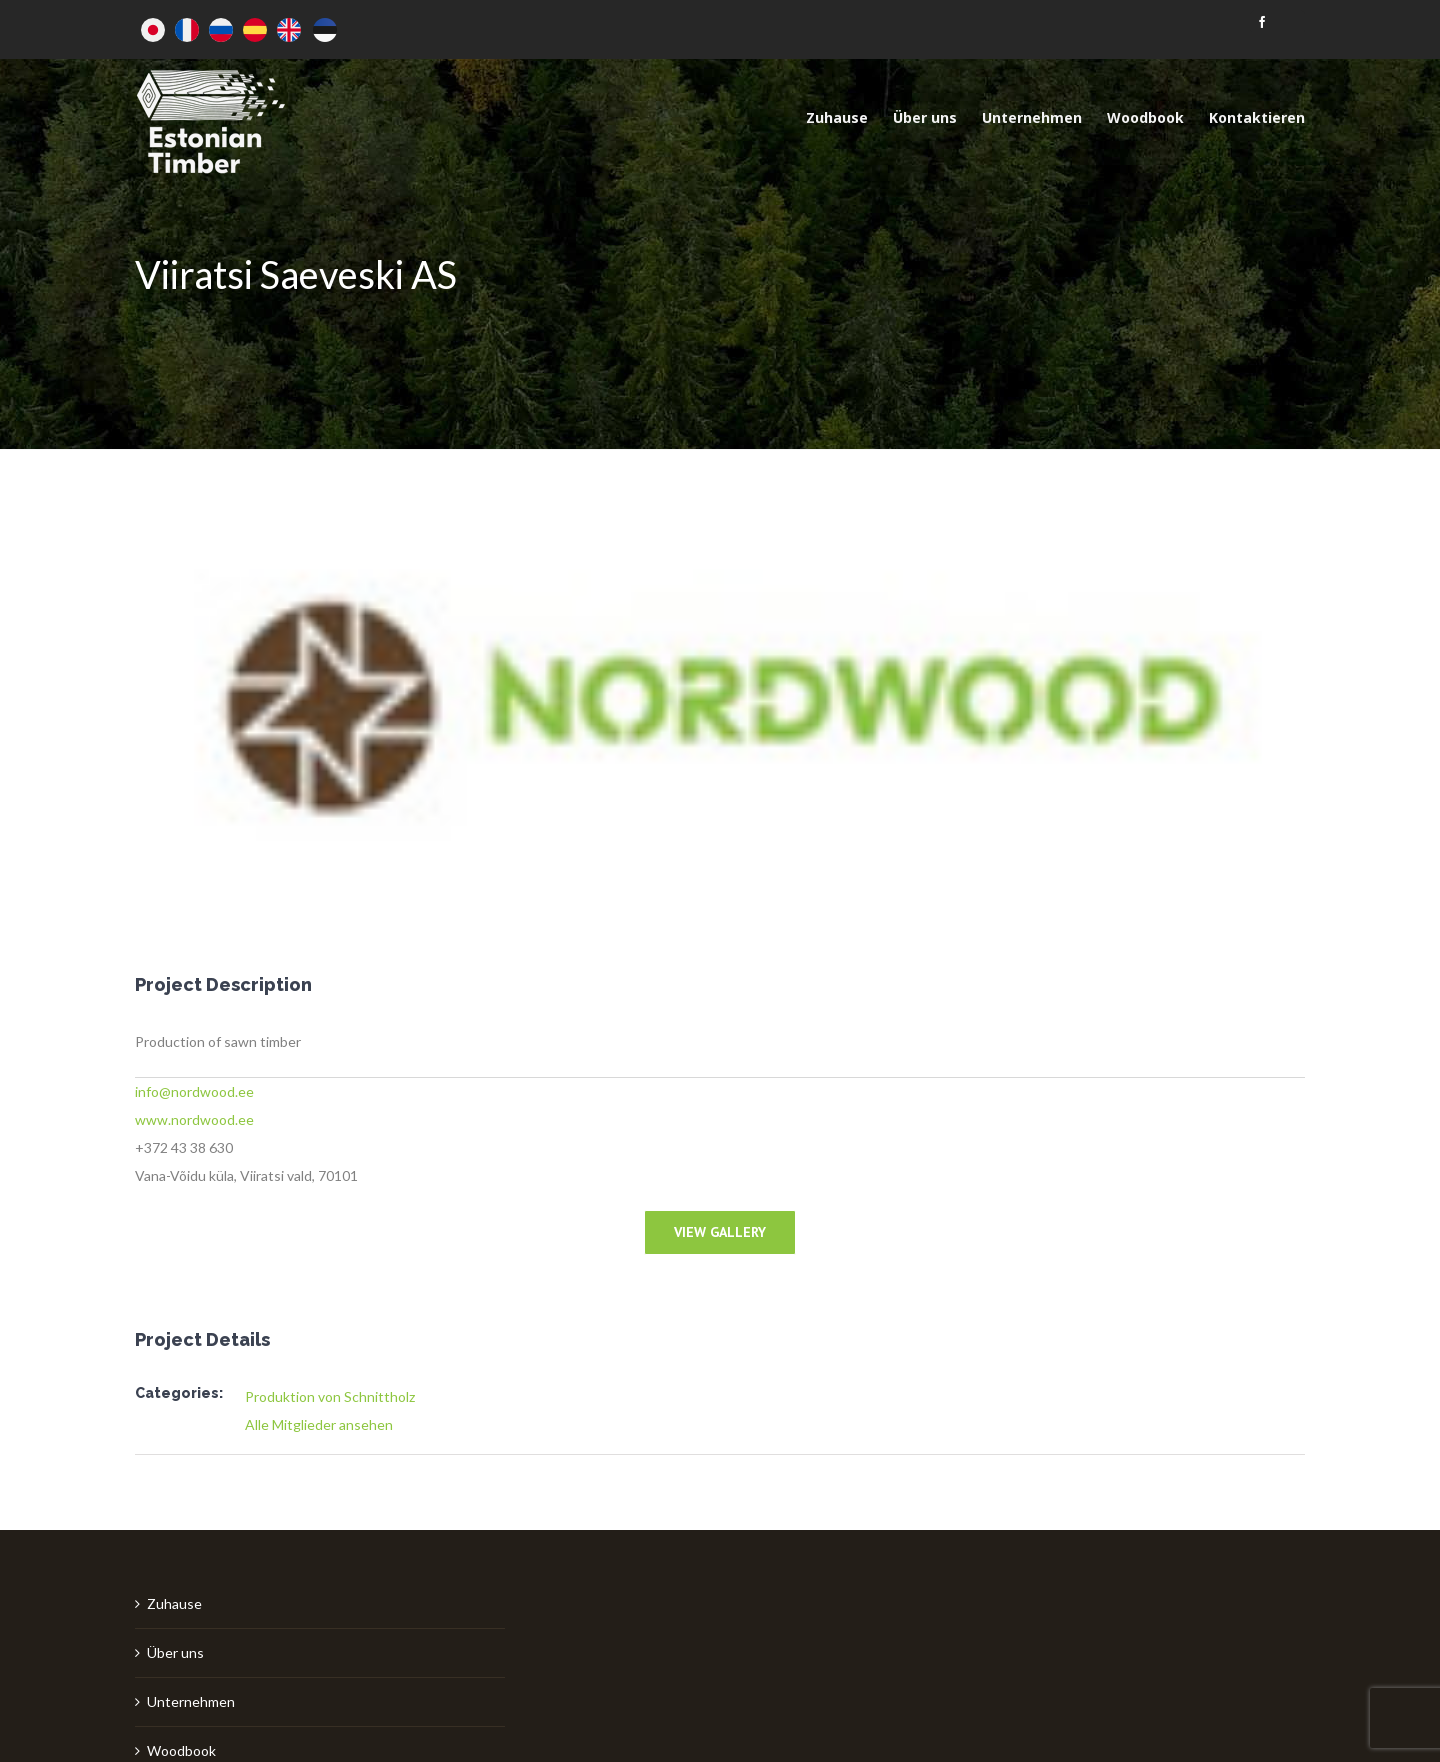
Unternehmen (191, 1701)
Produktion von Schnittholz (330, 1396)
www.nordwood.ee (194, 1119)
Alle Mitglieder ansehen (319, 1424)
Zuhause (174, 1603)
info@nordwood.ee (194, 1091)
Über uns (175, 1652)
